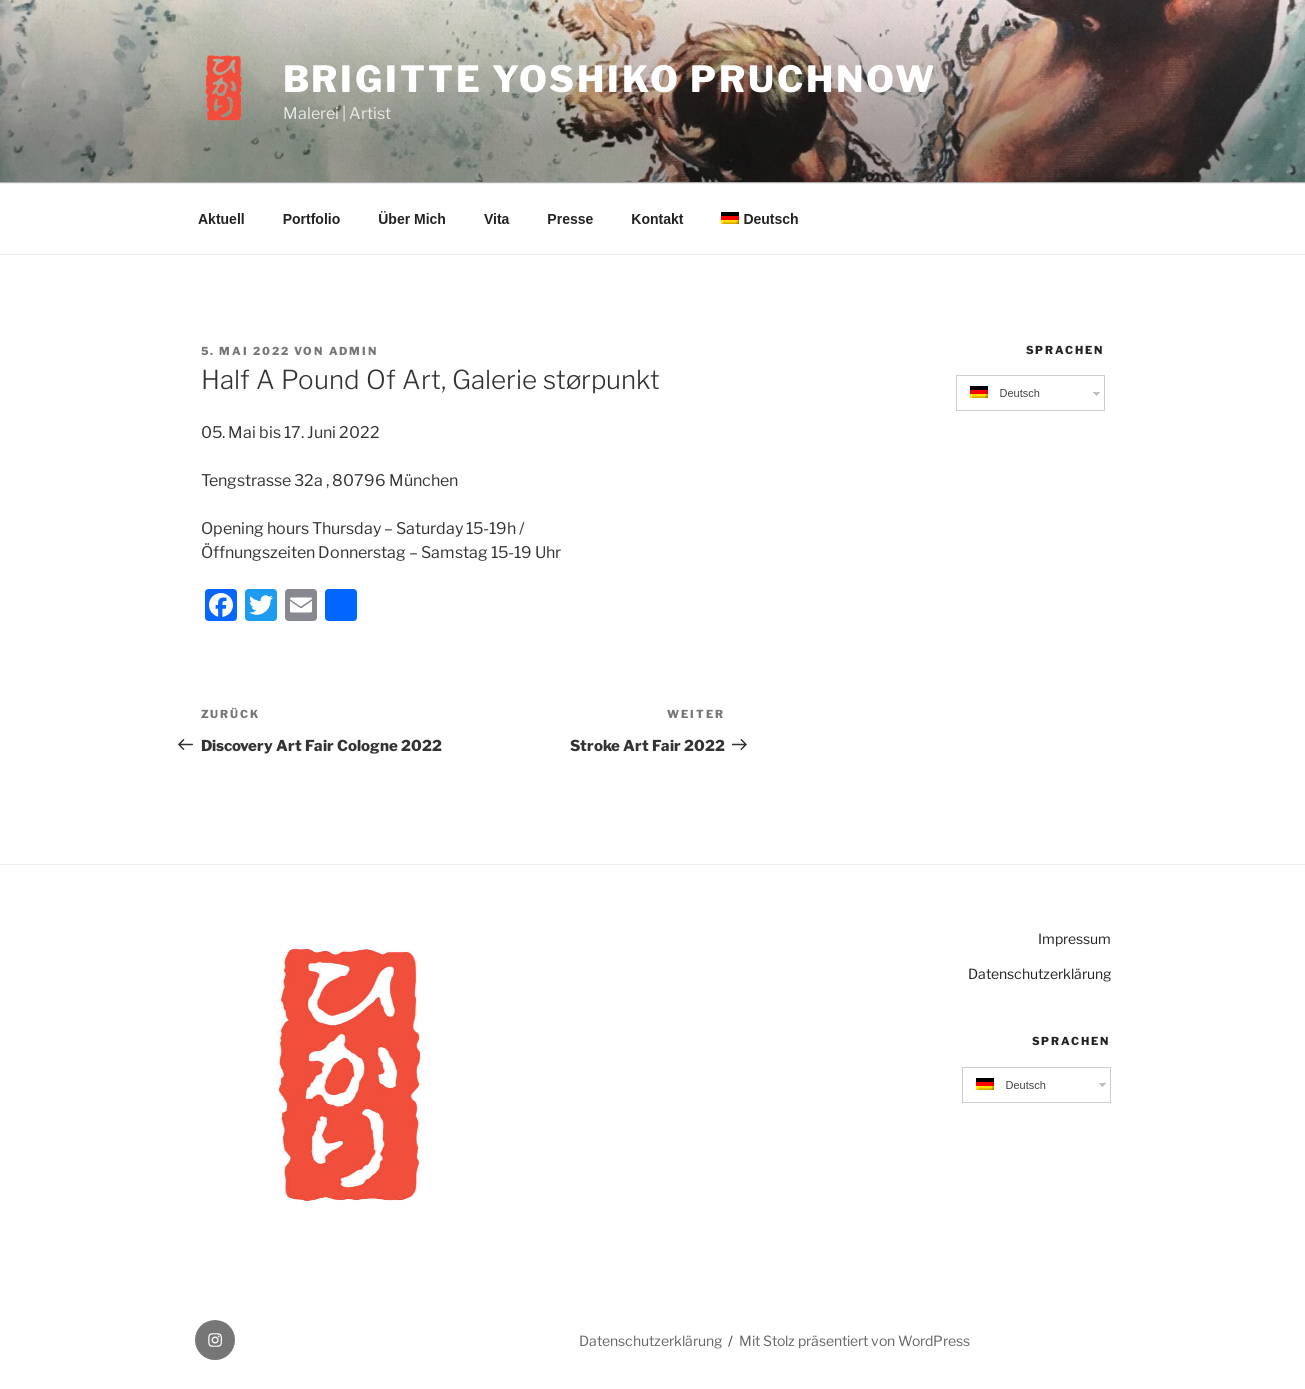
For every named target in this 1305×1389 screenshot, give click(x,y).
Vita (496, 219)
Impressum (1074, 938)
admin (354, 351)
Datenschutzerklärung (1039, 973)
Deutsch (759, 219)
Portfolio (312, 219)
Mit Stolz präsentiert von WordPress (854, 1340)
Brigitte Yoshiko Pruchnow (610, 79)
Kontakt (657, 219)
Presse (570, 219)
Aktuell (221, 219)
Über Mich (412, 219)
